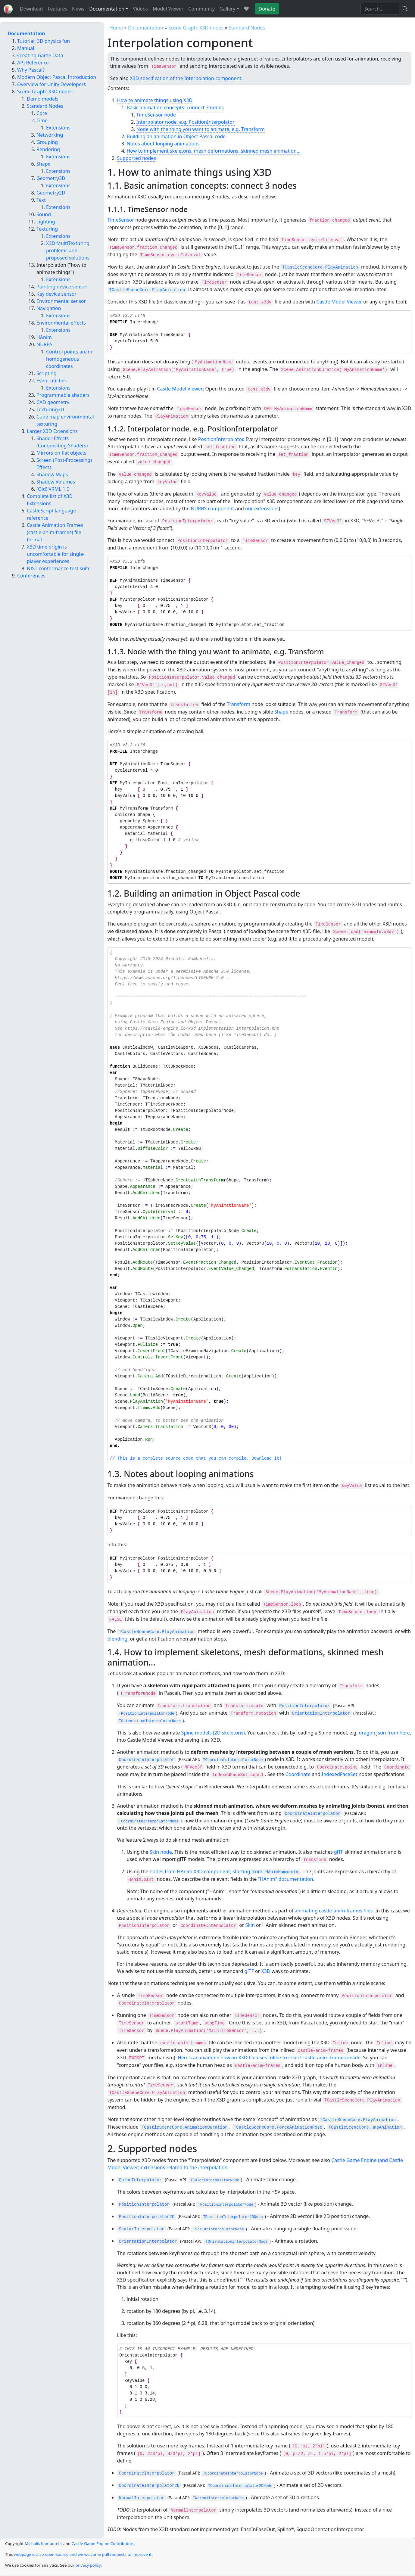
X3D (265, 1971)
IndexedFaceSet (339, 1774)
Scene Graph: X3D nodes (195, 27)
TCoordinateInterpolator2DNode (240, 2486)
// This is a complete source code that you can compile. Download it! (196, 1458)
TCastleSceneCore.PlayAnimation (320, 267)
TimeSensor (121, 219)
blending (118, 1638)
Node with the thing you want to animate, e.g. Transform (200, 129)
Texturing (47, 229)
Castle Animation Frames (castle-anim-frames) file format (55, 532)
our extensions (262, 508)
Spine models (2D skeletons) (213, 1732)
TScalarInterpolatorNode (218, 2229)
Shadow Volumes (55, 481)
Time (42, 120)
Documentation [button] (106, 8)
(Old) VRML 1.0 (52, 489)
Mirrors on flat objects (61, 453)
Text (41, 200)
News (78, 8)
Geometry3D (50, 178)
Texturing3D (50, 409)
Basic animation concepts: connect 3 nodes (175, 107)
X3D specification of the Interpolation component (185, 78)
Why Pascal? (31, 70)
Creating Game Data (40, 55)
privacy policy (88, 2565)
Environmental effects (61, 322)
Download (31, 8)
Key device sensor (56, 294)
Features (57, 8)
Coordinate (298, 1774)
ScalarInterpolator (141, 2229)
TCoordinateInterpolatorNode (233, 1760)
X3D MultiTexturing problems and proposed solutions (68, 250)
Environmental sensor (61, 301)
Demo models (42, 98)
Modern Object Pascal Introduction (56, 77)
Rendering (48, 149)
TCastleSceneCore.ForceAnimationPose (278, 2127)
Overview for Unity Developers (51, 84)
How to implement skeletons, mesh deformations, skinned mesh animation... (214, 151)
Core (41, 113)
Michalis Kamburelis (43, 2543)
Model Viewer (168, 8)
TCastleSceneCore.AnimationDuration (185, 2127)
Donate (267, 8)
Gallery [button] (228, 8)
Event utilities (51, 380)
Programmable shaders (62, 395)
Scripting (46, 373)
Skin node (161, 1852)
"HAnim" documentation (285, 1879)
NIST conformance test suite (59, 568)
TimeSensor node (156, 114)
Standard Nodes (247, 27)
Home (116, 27)
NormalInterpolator (141, 2498)
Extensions (58, 127)
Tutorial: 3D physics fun (43, 41)
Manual (25, 48)
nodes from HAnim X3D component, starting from (225, 1871)
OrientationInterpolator (321, 1713)
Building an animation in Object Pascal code (176, 136)
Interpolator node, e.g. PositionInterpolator (185, 122)
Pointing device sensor (61, 286)
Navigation (48, 308)
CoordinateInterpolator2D (149, 2485)
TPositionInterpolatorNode (146, 1714)
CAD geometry (52, 402)
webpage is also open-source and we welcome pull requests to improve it (82, 2554)
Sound (43, 214)
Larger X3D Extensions (52, 431)
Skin (250, 1925)
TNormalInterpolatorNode (218, 2498)
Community (201, 8)
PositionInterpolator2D (147, 2216)
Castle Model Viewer (339, 301)
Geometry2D (50, 192)
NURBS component (212, 508)
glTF (338, 1852)
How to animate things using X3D (155, 100)
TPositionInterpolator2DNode (233, 2217)
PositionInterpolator (220, 439)
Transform (238, 704)
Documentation (145, 27)
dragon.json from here (384, 1732)
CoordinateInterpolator (147, 1759)
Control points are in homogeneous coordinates (69, 358)
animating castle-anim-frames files (334, 1910)
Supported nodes (136, 158)
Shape (281, 711)
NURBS (44, 344)
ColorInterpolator (140, 2180)
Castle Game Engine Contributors (103, 2543)
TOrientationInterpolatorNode (150, 1721)
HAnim (44, 337)
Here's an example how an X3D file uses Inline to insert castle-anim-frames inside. (270, 2057)
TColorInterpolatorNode (214, 2180)
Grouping (47, 142)
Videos (140, 8)
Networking (49, 135)
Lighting (45, 221)
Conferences (31, 575)
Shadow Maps (52, 474)
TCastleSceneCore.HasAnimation (365, 2127)
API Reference (33, 62)
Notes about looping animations (163, 143)
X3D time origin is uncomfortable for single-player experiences (56, 554)
